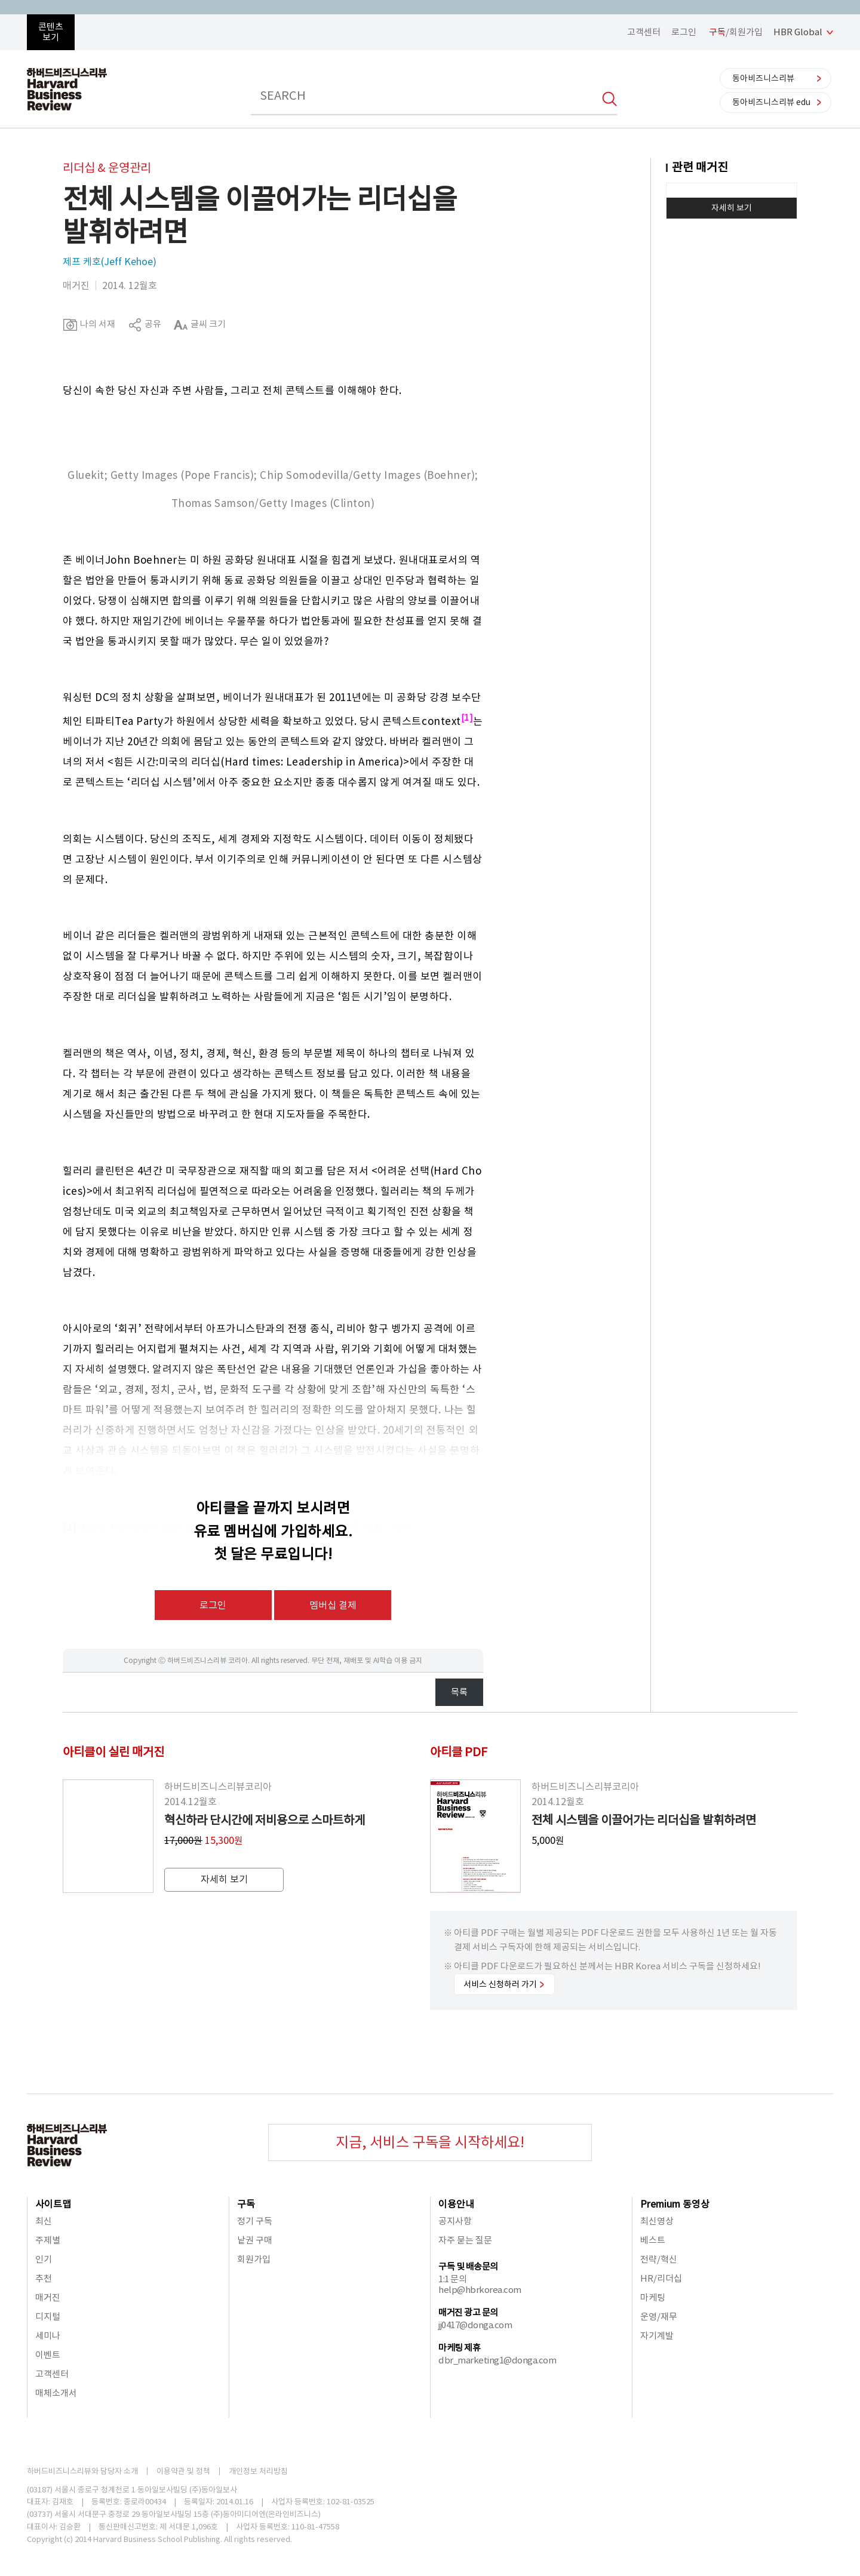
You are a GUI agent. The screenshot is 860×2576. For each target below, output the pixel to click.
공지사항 (455, 2221)
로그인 (683, 32)
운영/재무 (658, 2316)
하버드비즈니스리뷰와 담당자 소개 (82, 2471)
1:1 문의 (452, 2279)
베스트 (652, 2240)
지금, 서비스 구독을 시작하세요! (430, 2142)
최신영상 (657, 2221)
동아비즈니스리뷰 (763, 78)
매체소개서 (56, 2393)
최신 (43, 2221)
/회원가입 (736, 32)
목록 (459, 1692)
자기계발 (657, 2335)
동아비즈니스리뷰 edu (771, 102)
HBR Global (797, 32)
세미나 (47, 2335)
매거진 (47, 2297)
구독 (246, 2204)
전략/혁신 (658, 2259)
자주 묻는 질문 (465, 2240)
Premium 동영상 (675, 2204)
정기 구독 (254, 2221)
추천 (43, 2278)
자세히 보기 (731, 207)
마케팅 (652, 2297)
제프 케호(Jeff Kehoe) (109, 262)
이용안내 (456, 2204)
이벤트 (47, 2354)
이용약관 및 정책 (183, 2471)
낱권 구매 (254, 2240)
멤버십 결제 (333, 1605)
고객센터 (644, 32)
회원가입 (254, 2259)
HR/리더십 (661, 2278)
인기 (43, 2259)
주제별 (47, 2240)
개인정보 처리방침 (258, 2471)
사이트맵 (53, 2204)
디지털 (47, 2316)
